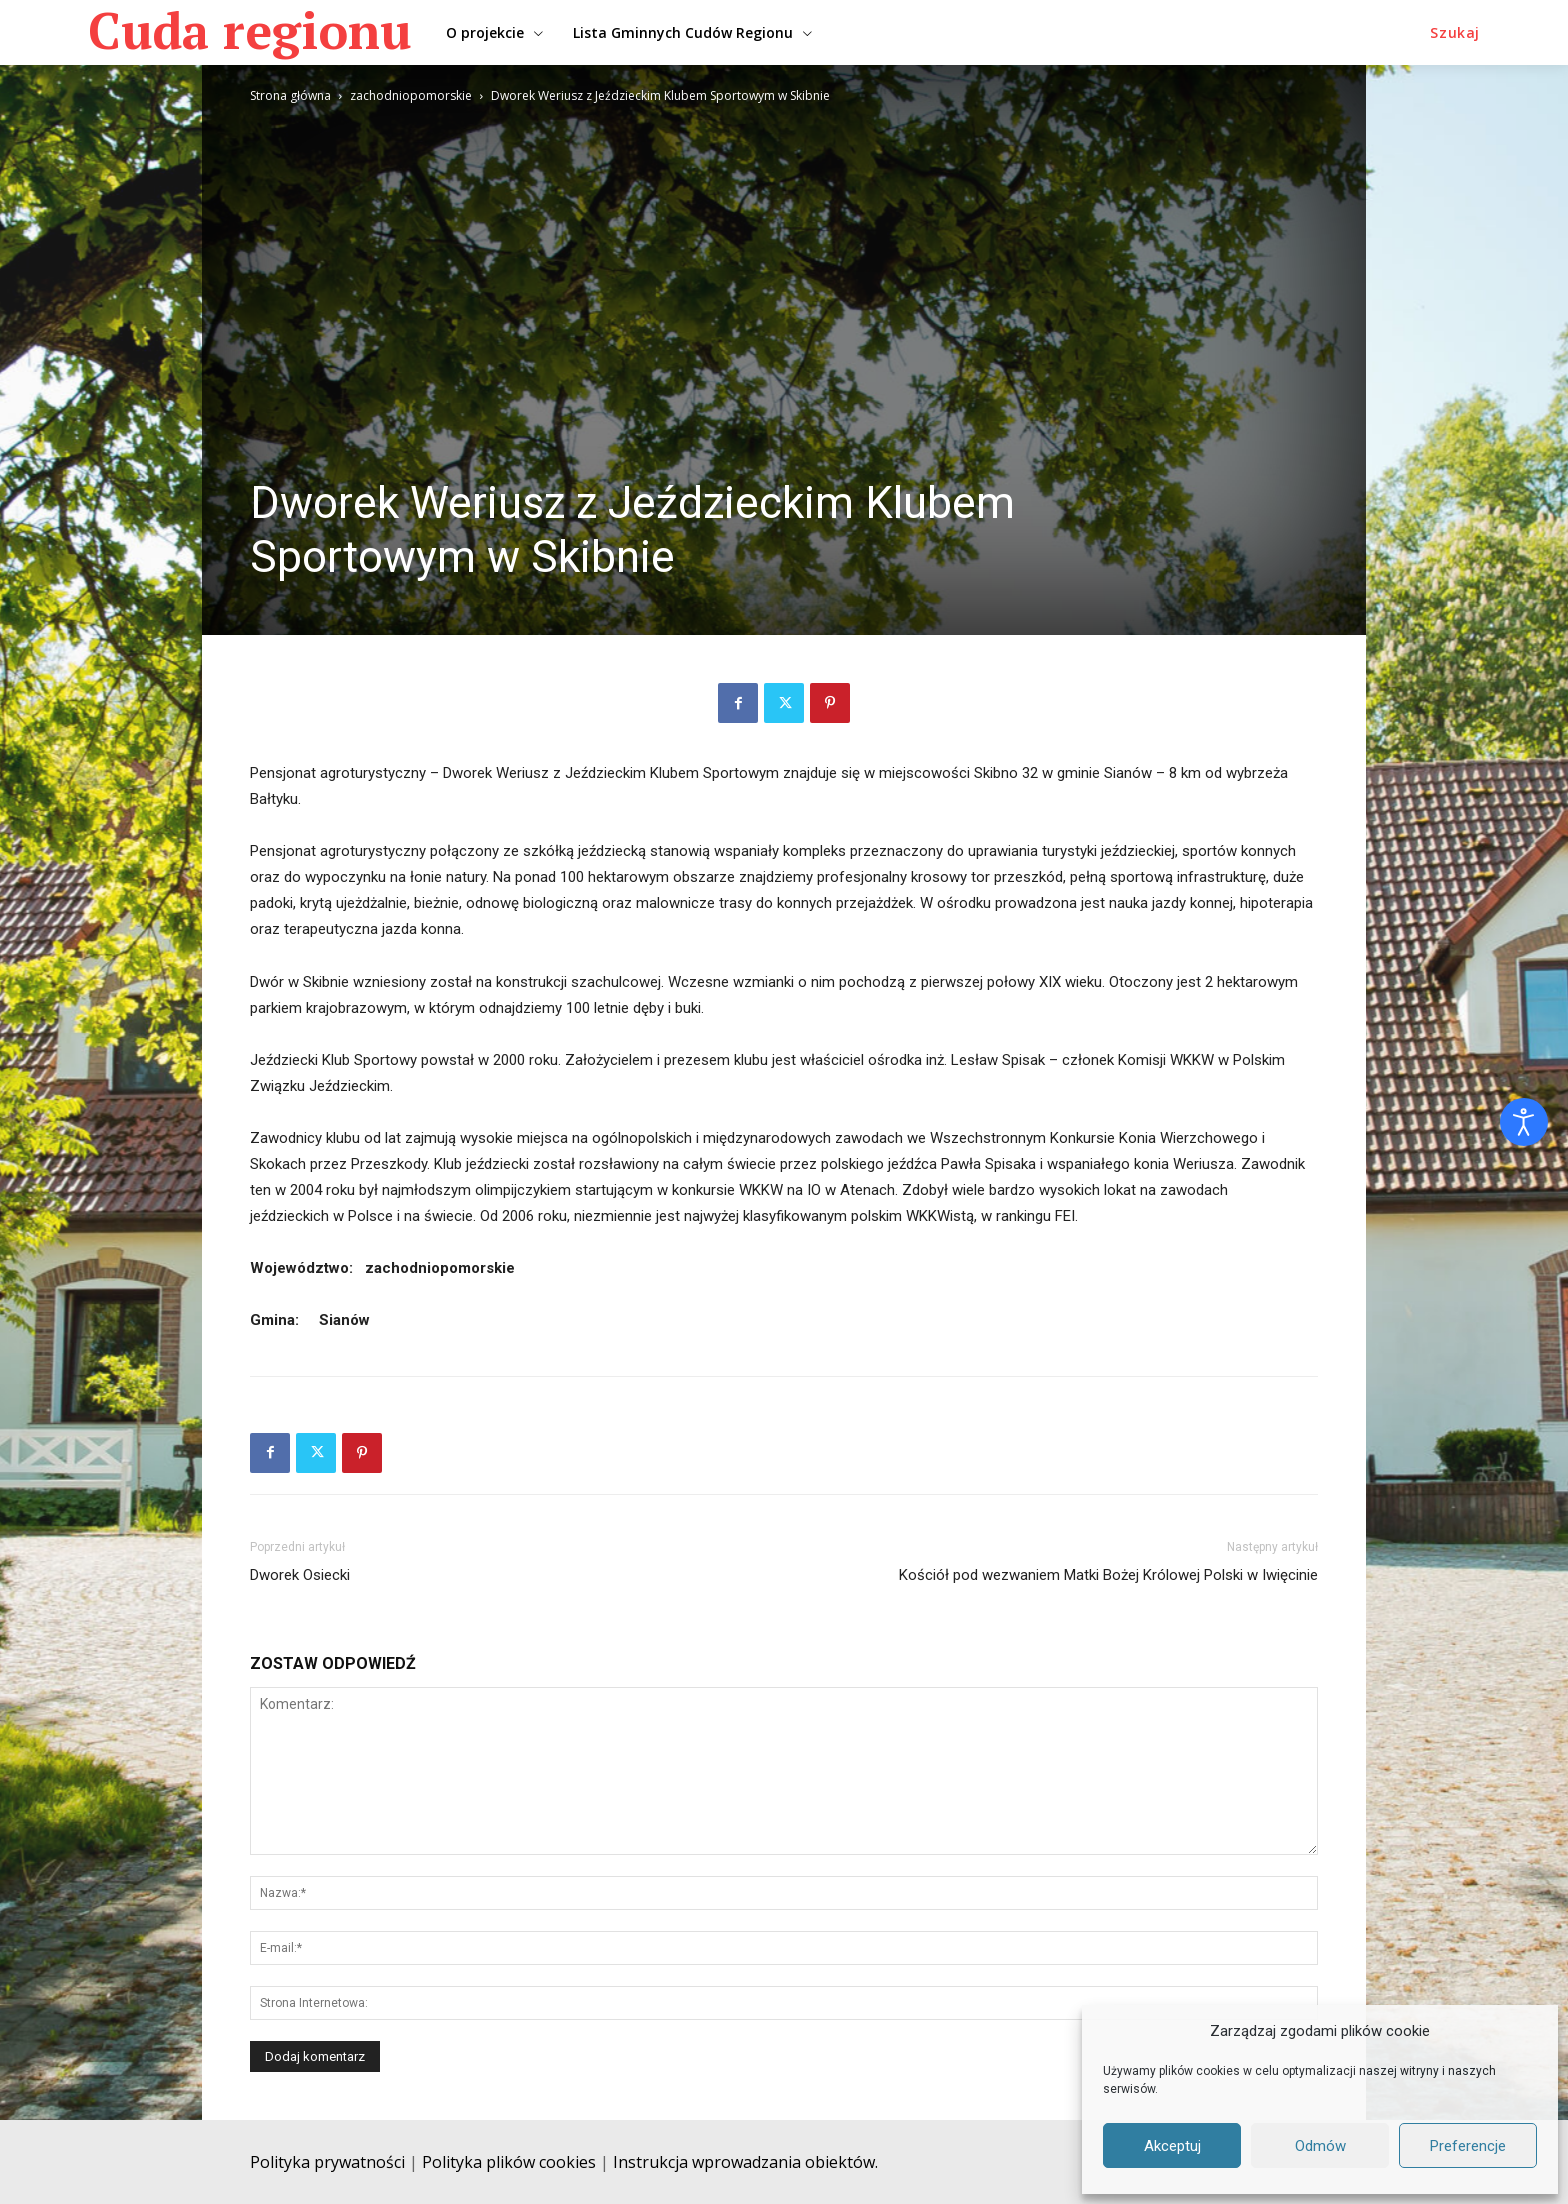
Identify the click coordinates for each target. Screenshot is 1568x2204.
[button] (1455, 33)
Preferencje (1468, 2146)
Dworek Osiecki (300, 1575)
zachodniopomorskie (411, 95)
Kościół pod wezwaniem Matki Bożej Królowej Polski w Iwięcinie (1108, 1575)
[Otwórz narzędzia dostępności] (1524, 1122)
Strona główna (290, 95)
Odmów (1320, 2146)
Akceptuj (1172, 2146)
